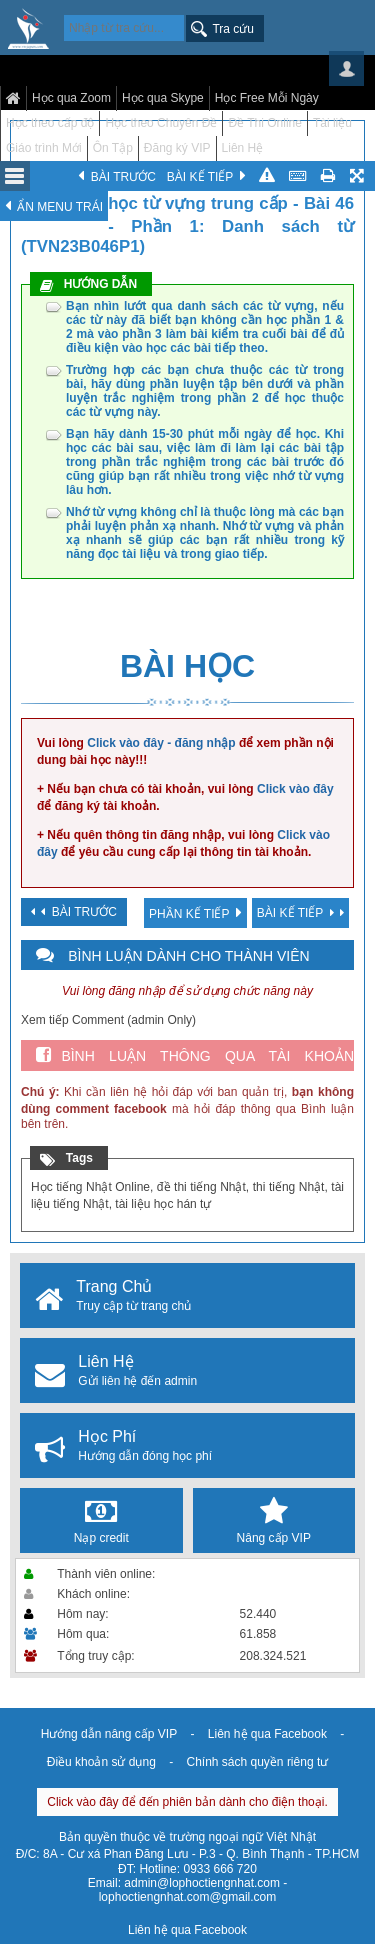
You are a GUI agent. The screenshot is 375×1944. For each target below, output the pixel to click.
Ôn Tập (113, 148)
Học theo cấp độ (50, 123)
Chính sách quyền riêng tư (257, 1762)
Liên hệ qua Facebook (267, 1734)
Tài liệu (332, 123)
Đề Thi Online (264, 123)
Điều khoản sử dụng (101, 1762)
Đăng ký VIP (177, 148)
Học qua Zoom (71, 98)
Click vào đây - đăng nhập (161, 743)
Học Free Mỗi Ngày (267, 98)
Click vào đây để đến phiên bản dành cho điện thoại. (187, 1802)
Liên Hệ (243, 148)
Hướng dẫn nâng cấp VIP (109, 1734)
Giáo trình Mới (44, 148)
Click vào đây (295, 789)
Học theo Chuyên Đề (161, 123)
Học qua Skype (163, 98)
